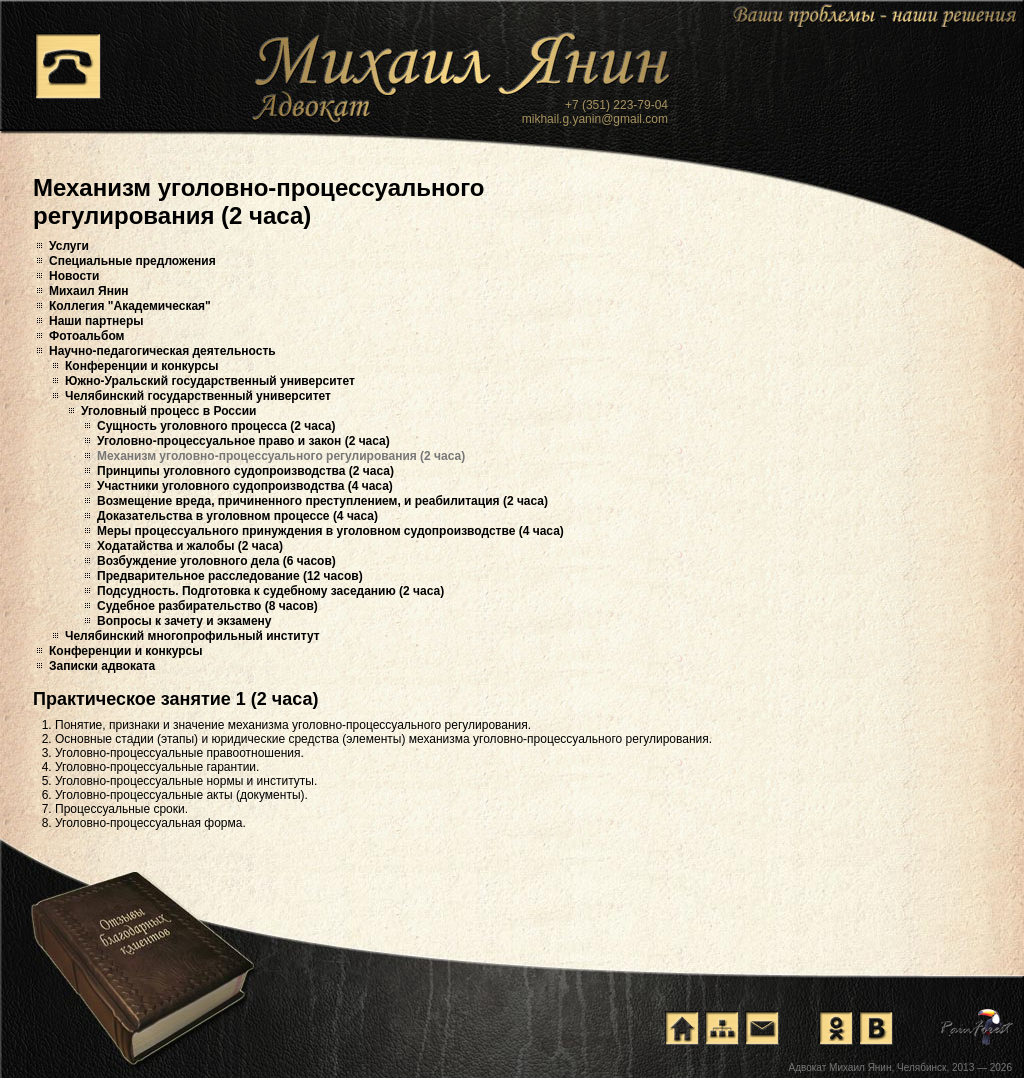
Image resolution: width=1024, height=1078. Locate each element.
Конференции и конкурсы (142, 366)
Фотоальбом (86, 336)
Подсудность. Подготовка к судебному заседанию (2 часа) (270, 591)
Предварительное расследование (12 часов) (230, 576)
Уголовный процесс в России (168, 411)
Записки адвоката (102, 666)
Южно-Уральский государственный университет (210, 381)
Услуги (69, 246)
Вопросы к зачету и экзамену (184, 621)
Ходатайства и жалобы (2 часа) (190, 546)
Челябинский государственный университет (198, 396)
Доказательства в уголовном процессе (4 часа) (237, 516)
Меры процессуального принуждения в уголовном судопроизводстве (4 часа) (330, 531)
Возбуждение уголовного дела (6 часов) (216, 561)
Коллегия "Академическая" (130, 306)
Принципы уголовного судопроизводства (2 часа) (245, 471)
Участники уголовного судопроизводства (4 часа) (245, 486)
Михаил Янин (89, 291)
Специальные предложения (132, 261)
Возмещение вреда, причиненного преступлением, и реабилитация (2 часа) (322, 501)
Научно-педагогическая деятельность (162, 351)
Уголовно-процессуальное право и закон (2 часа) (243, 441)
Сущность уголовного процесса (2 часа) (216, 426)
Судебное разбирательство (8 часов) (207, 606)
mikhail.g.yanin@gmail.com (595, 119)
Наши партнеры (96, 321)
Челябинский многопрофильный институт (192, 636)
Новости (74, 276)
